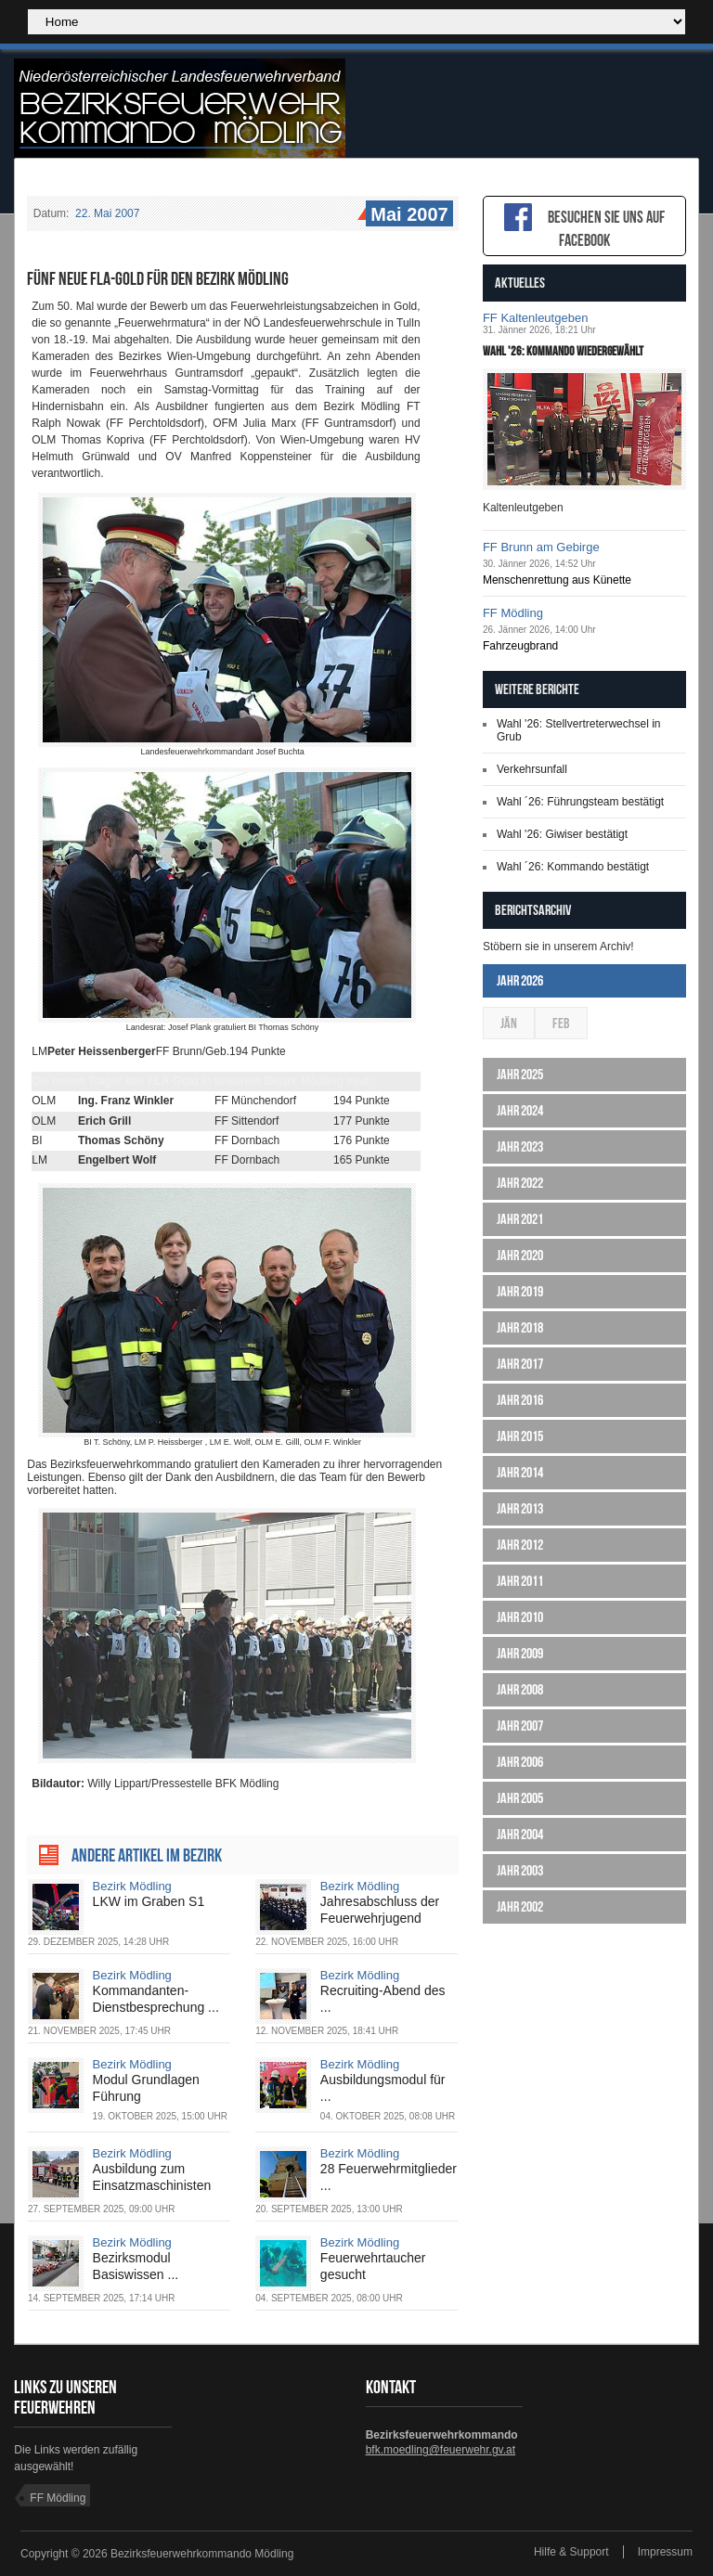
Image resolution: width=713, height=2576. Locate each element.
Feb (561, 1023)
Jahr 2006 (520, 1762)
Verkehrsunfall (532, 769)
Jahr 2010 (520, 1617)
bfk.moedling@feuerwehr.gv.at (440, 2449)
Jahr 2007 (520, 1725)
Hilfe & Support (571, 2551)
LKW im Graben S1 (149, 1901)
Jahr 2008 (520, 1689)
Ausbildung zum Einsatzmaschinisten (152, 2177)
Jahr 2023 (520, 1146)
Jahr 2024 (520, 1110)
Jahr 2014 (520, 1472)
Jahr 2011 (520, 1581)
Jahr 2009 (520, 1653)
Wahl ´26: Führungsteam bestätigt (580, 801)
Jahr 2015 (520, 1436)
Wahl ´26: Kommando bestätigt (573, 866)
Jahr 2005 (520, 1798)
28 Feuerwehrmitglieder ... (388, 2177)
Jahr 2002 (520, 1906)
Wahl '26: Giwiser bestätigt (562, 834)
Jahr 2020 (520, 1255)
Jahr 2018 (520, 1327)
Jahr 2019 (520, 1291)
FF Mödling (513, 613)
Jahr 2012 (520, 1544)
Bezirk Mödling (132, 1886)
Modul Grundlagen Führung (146, 2088)
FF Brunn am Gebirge (541, 547)
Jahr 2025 (520, 1074)
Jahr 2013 (520, 1508)
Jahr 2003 (520, 1870)
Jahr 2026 (520, 980)
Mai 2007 (406, 215)
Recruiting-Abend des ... (383, 1999)
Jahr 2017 (520, 1364)
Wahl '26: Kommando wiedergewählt (563, 350)
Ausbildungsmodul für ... (383, 2088)
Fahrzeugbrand (520, 645)
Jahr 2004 (520, 1834)
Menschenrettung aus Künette (557, 579)
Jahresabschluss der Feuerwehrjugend (379, 1910)
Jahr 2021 (520, 1219)
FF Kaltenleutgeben (535, 318)
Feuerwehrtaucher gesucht (373, 2266)
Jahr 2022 (520, 1183)
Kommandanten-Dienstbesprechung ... (156, 1999)
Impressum (665, 2551)
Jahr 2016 (520, 1400)
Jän (508, 1023)
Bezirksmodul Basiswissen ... (136, 2266)
